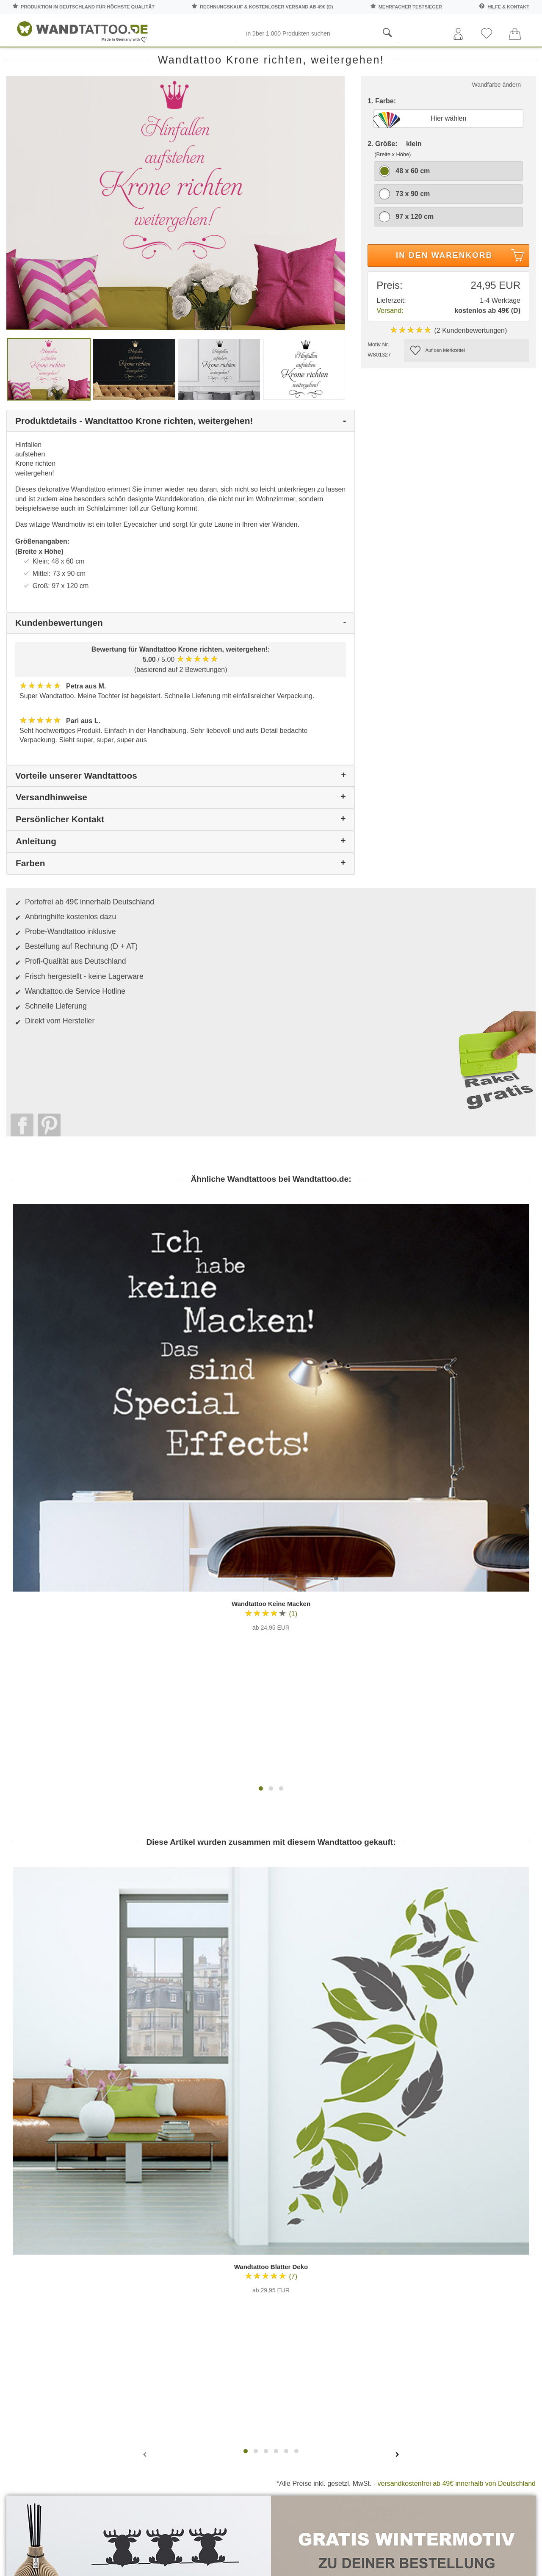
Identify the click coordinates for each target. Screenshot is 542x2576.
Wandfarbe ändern (496, 122)
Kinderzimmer (273, 58)
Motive (217, 58)
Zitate (457, 58)
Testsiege (312, 2218)
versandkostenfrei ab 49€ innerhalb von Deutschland (456, 2009)
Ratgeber (512, 58)
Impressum (312, 2234)
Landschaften (402, 58)
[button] (261, 1442)
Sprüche (73, 58)
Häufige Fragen (230, 2187)
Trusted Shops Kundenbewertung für (202, 2304)
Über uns (312, 2187)
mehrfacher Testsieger (410, 6)
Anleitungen (497, 2197)
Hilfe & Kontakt (508, 6)
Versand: (389, 348)
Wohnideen (497, 2262)
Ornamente (336, 58)
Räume (26, 58)
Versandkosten (229, 2234)
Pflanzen (167, 58)
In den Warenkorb (461, 295)
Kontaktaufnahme (230, 2202)
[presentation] (145, 1980)
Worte (120, 58)
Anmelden (94, 2246)
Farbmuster (230, 2218)
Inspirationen (497, 2230)
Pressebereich (312, 2202)
